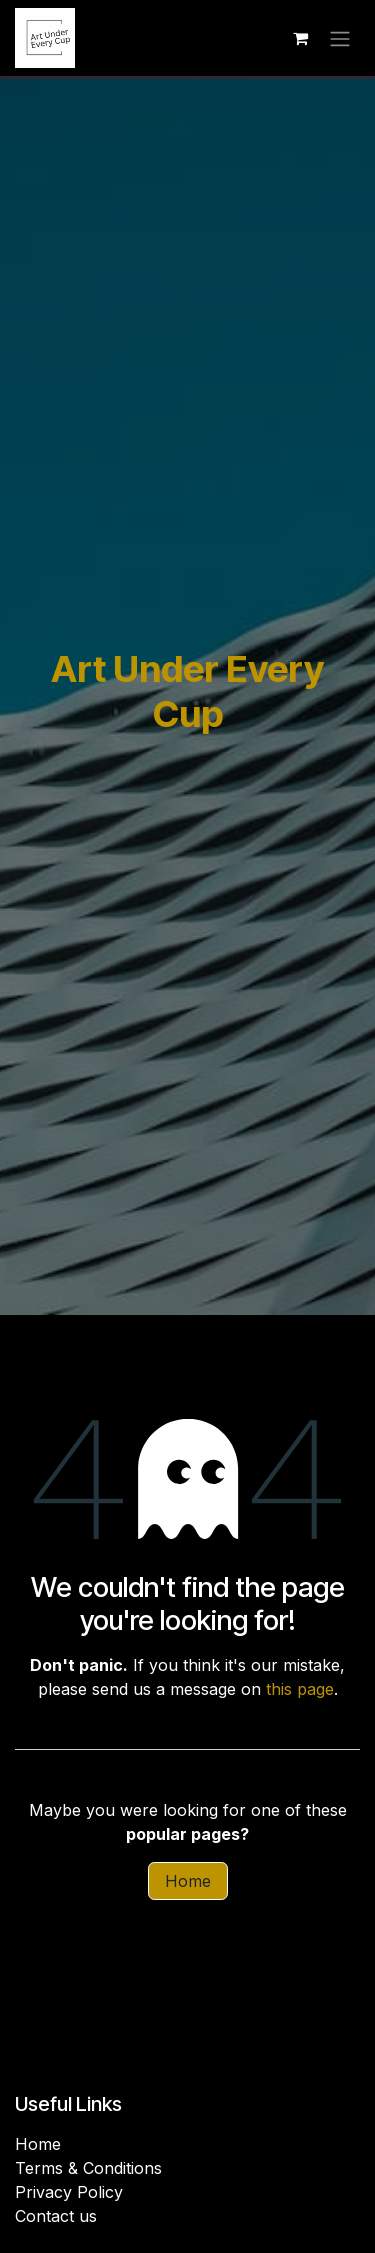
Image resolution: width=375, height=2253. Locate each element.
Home (188, 1881)
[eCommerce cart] (300, 38)
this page (300, 1689)
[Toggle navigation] (340, 38)
